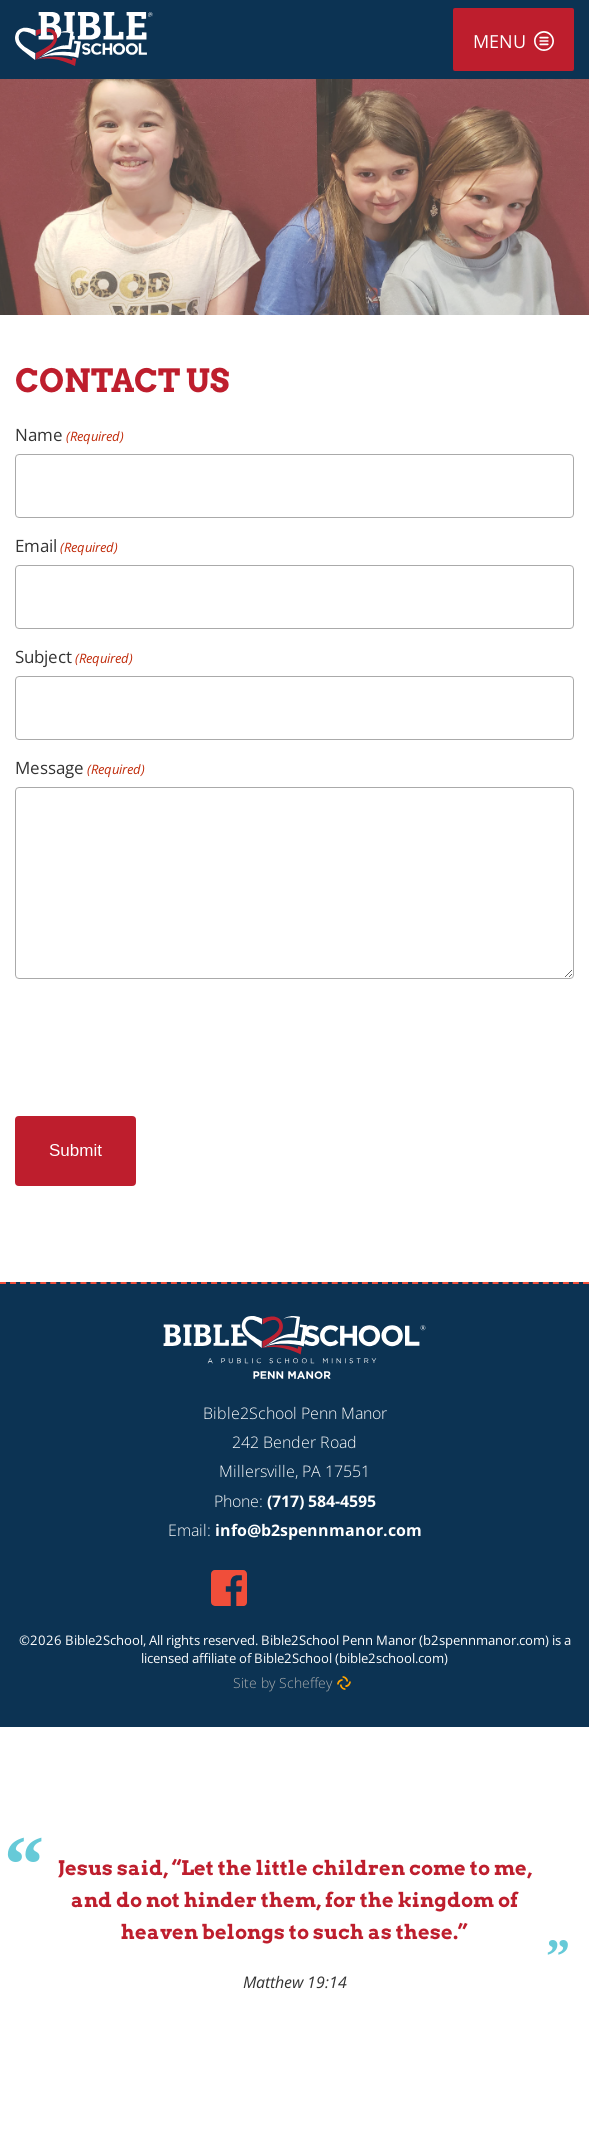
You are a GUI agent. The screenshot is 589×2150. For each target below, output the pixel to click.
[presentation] (167, 1039)
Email (66, 545)
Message (80, 767)
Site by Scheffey (282, 1682)
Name (69, 434)
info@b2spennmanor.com (318, 1530)
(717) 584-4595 (321, 1501)
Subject (74, 656)
